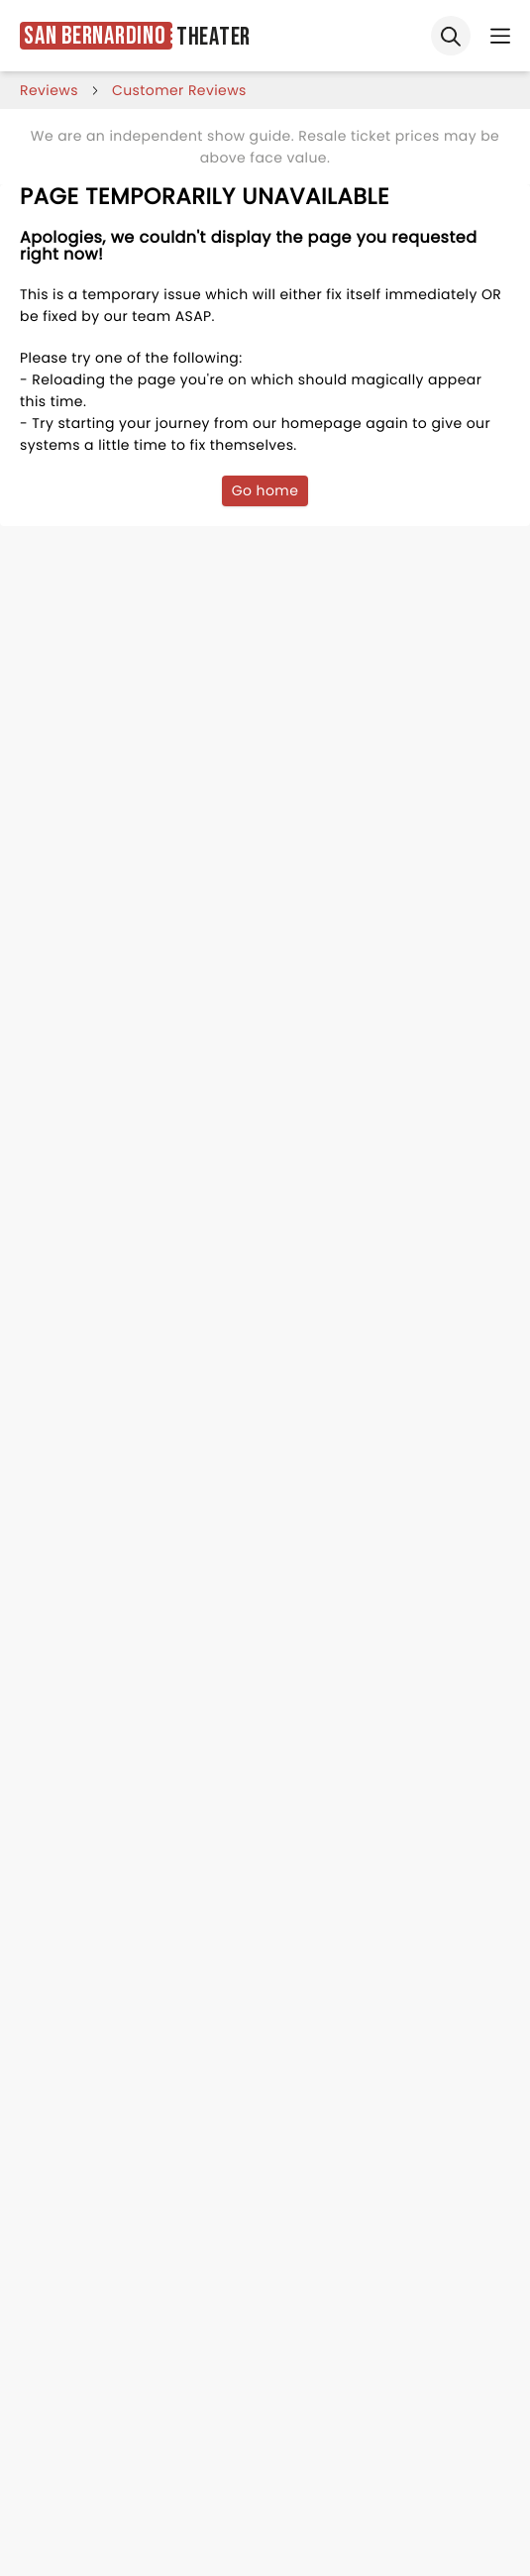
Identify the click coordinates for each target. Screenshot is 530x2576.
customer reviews (179, 90)
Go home (265, 490)
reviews (49, 90)
